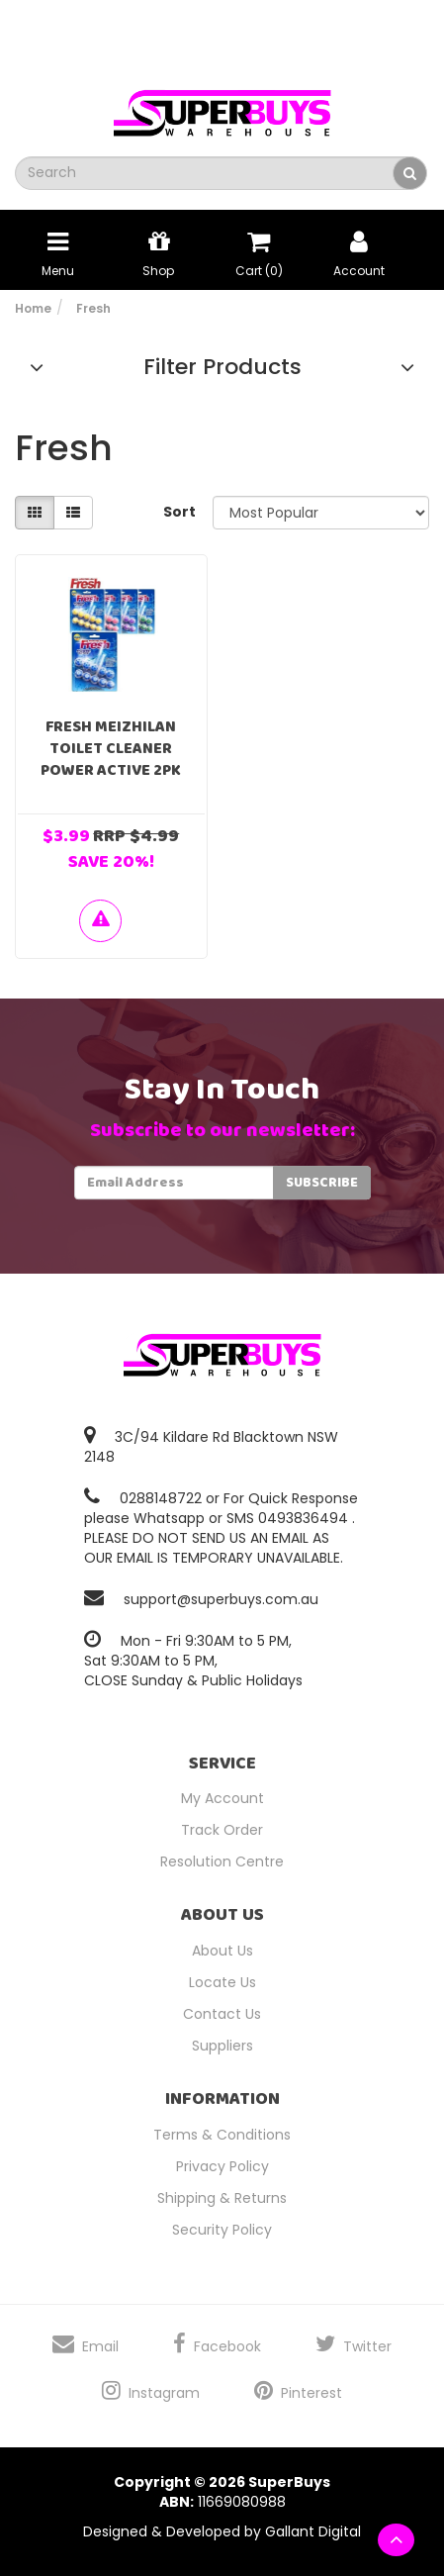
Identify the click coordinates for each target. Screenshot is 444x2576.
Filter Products (222, 367)
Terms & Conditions (222, 2135)
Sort (179, 512)
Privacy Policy (222, 2166)
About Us (222, 1950)
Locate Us (222, 1982)
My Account (222, 1798)
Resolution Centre (222, 1861)
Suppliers (222, 2045)
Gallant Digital (313, 2531)
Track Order (222, 1830)
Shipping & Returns (222, 2198)
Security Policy (222, 2230)
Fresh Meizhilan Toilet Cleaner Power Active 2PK (111, 749)
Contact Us (222, 2014)
